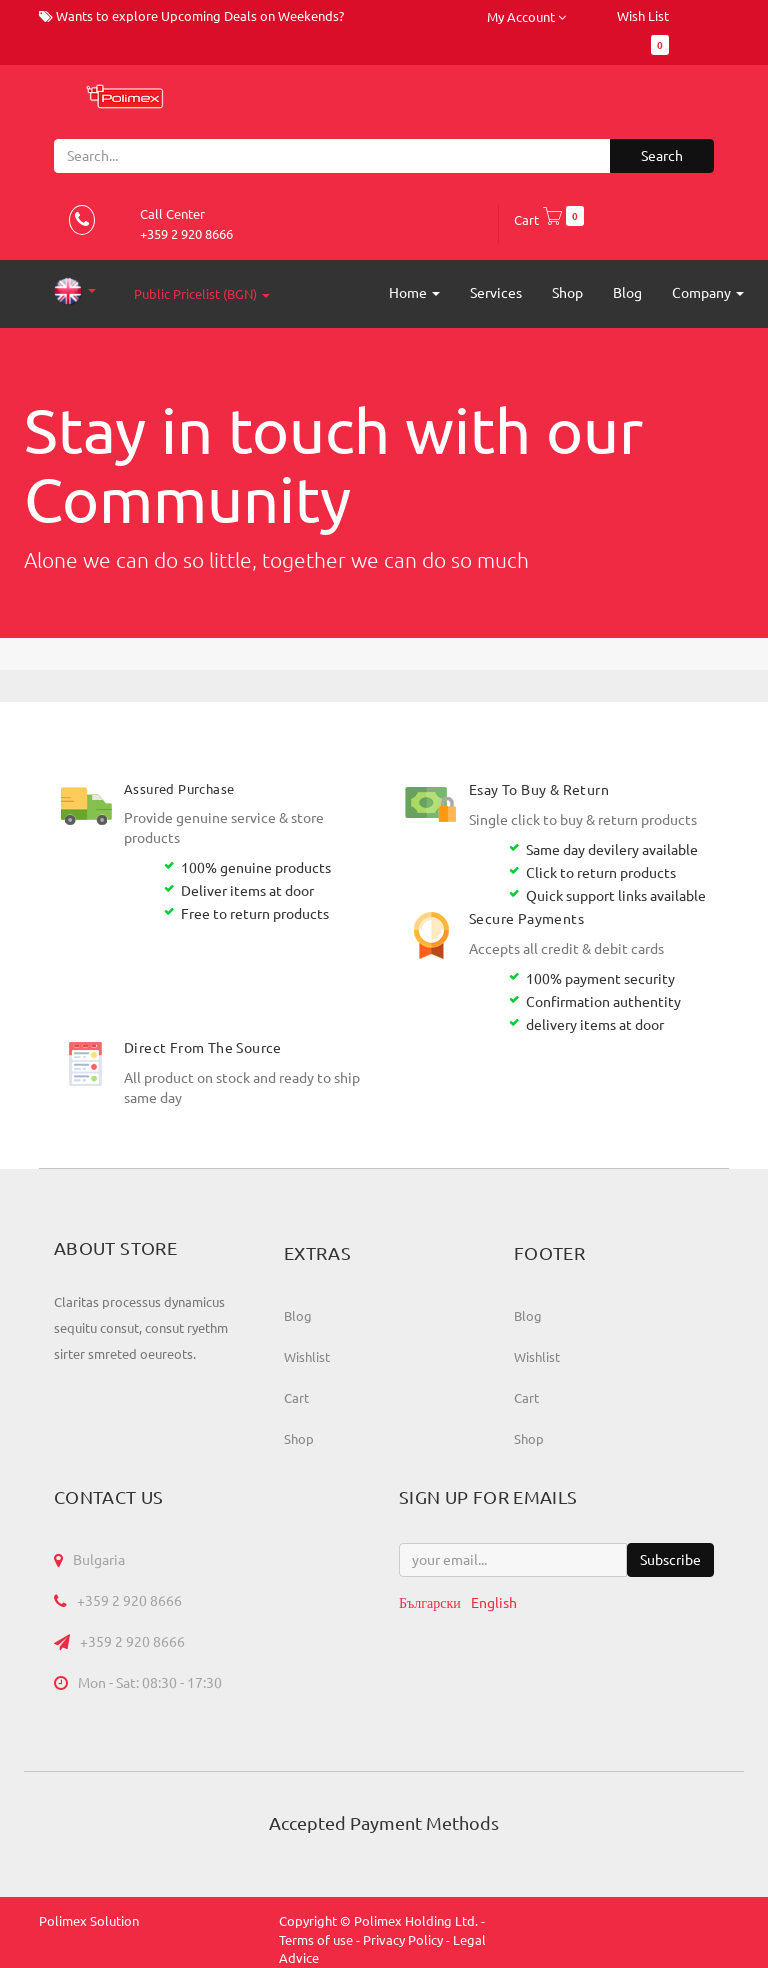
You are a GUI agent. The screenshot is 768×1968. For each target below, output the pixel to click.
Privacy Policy (403, 1940)
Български (430, 1603)
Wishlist (307, 1357)
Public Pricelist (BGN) (202, 294)
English (494, 1603)
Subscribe (670, 1560)
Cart (549, 220)
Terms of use (316, 1940)
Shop (299, 1439)
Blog (298, 1316)
